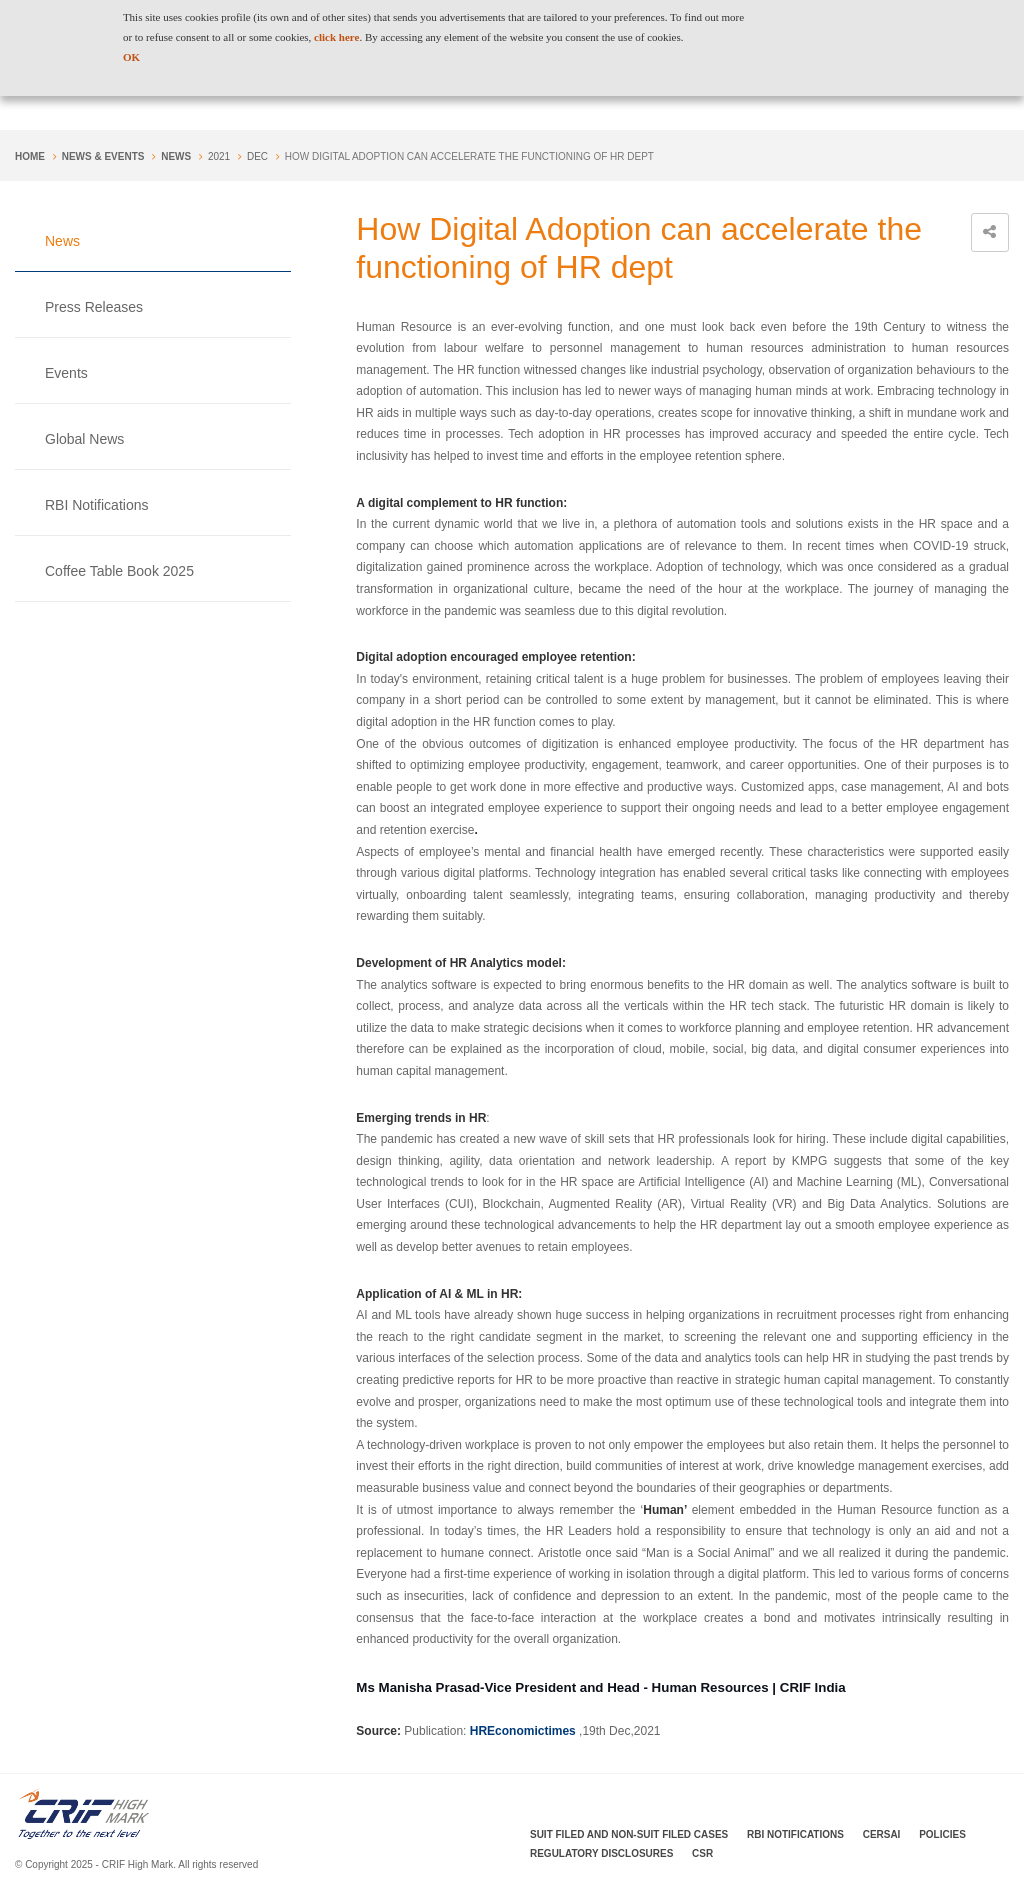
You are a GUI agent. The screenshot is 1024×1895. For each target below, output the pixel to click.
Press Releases (94, 307)
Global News (84, 439)
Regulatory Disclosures (601, 1853)
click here (336, 37)
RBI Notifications (96, 505)
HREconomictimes (523, 1731)
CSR (702, 1853)
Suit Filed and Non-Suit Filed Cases (629, 1834)
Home (30, 156)
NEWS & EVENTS (103, 156)
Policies (942, 1834)
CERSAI (882, 1834)
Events (66, 373)
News (176, 156)
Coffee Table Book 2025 (119, 571)
